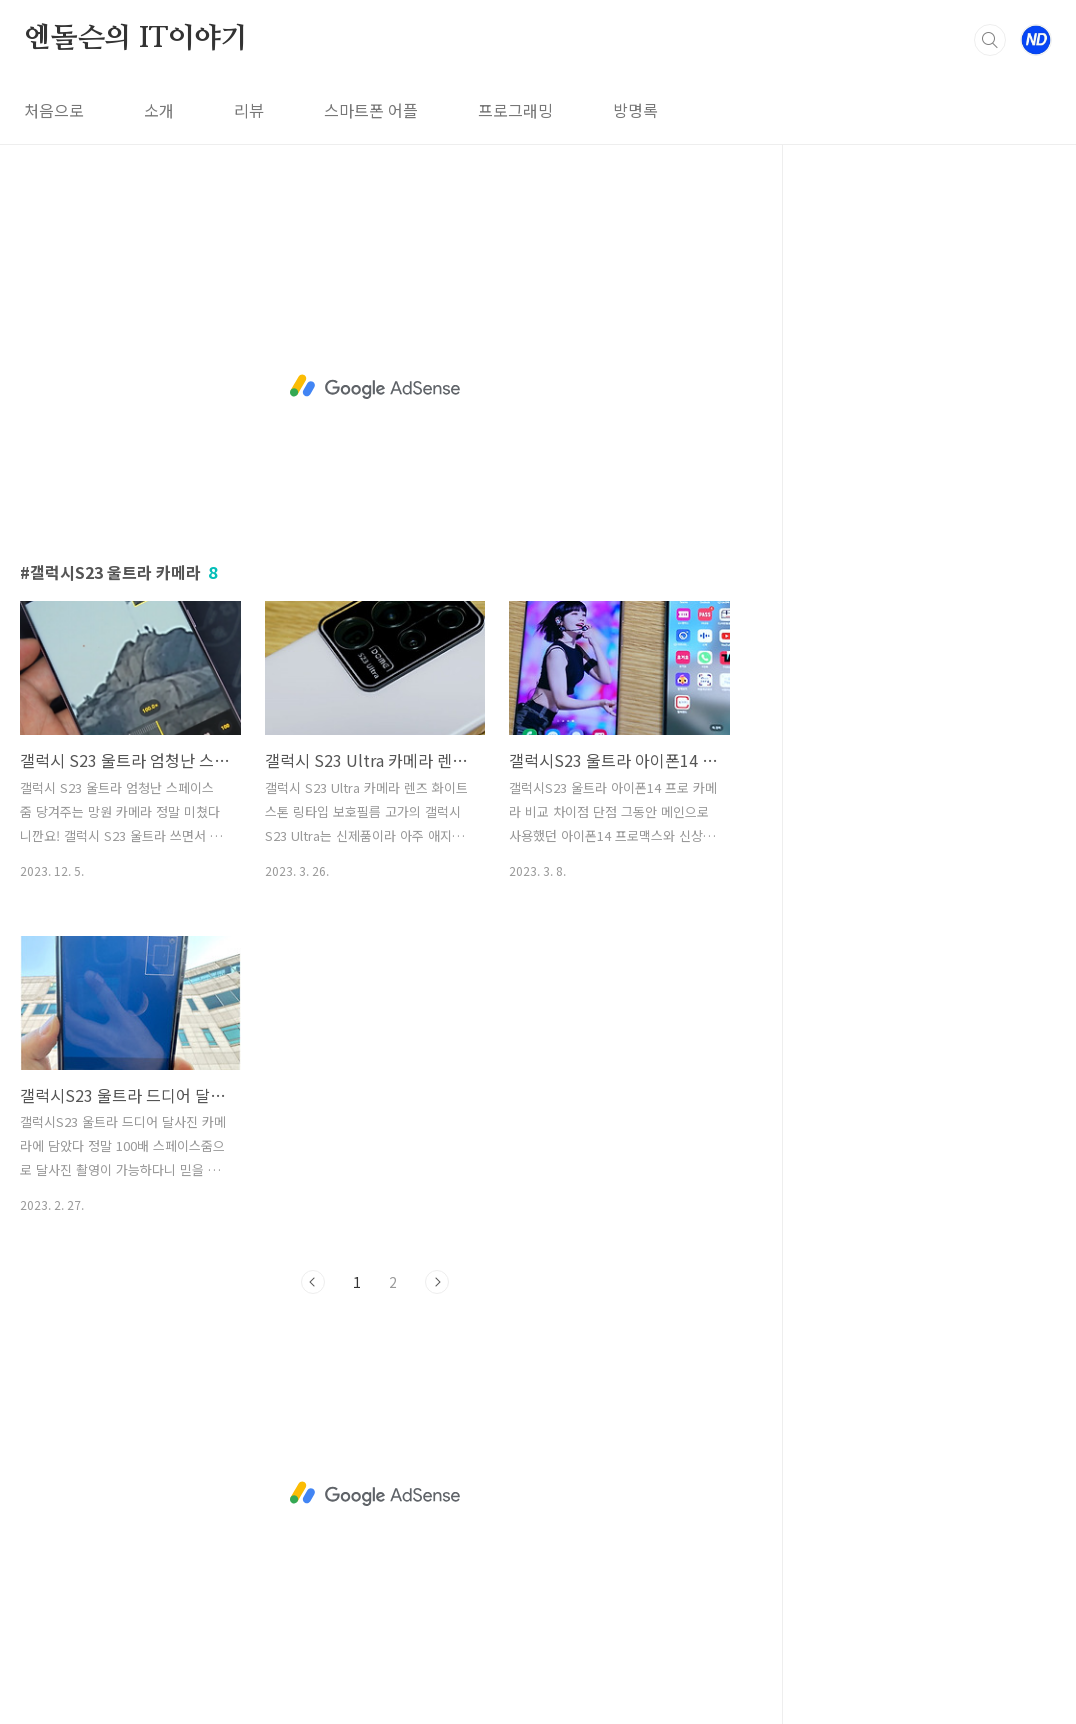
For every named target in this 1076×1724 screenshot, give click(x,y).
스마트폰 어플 (371, 110)
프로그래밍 (515, 110)
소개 (159, 110)
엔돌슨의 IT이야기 (136, 39)
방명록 (635, 110)
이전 (313, 1282)
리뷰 (249, 110)
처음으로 (54, 110)
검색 (990, 40)
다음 (437, 1282)
